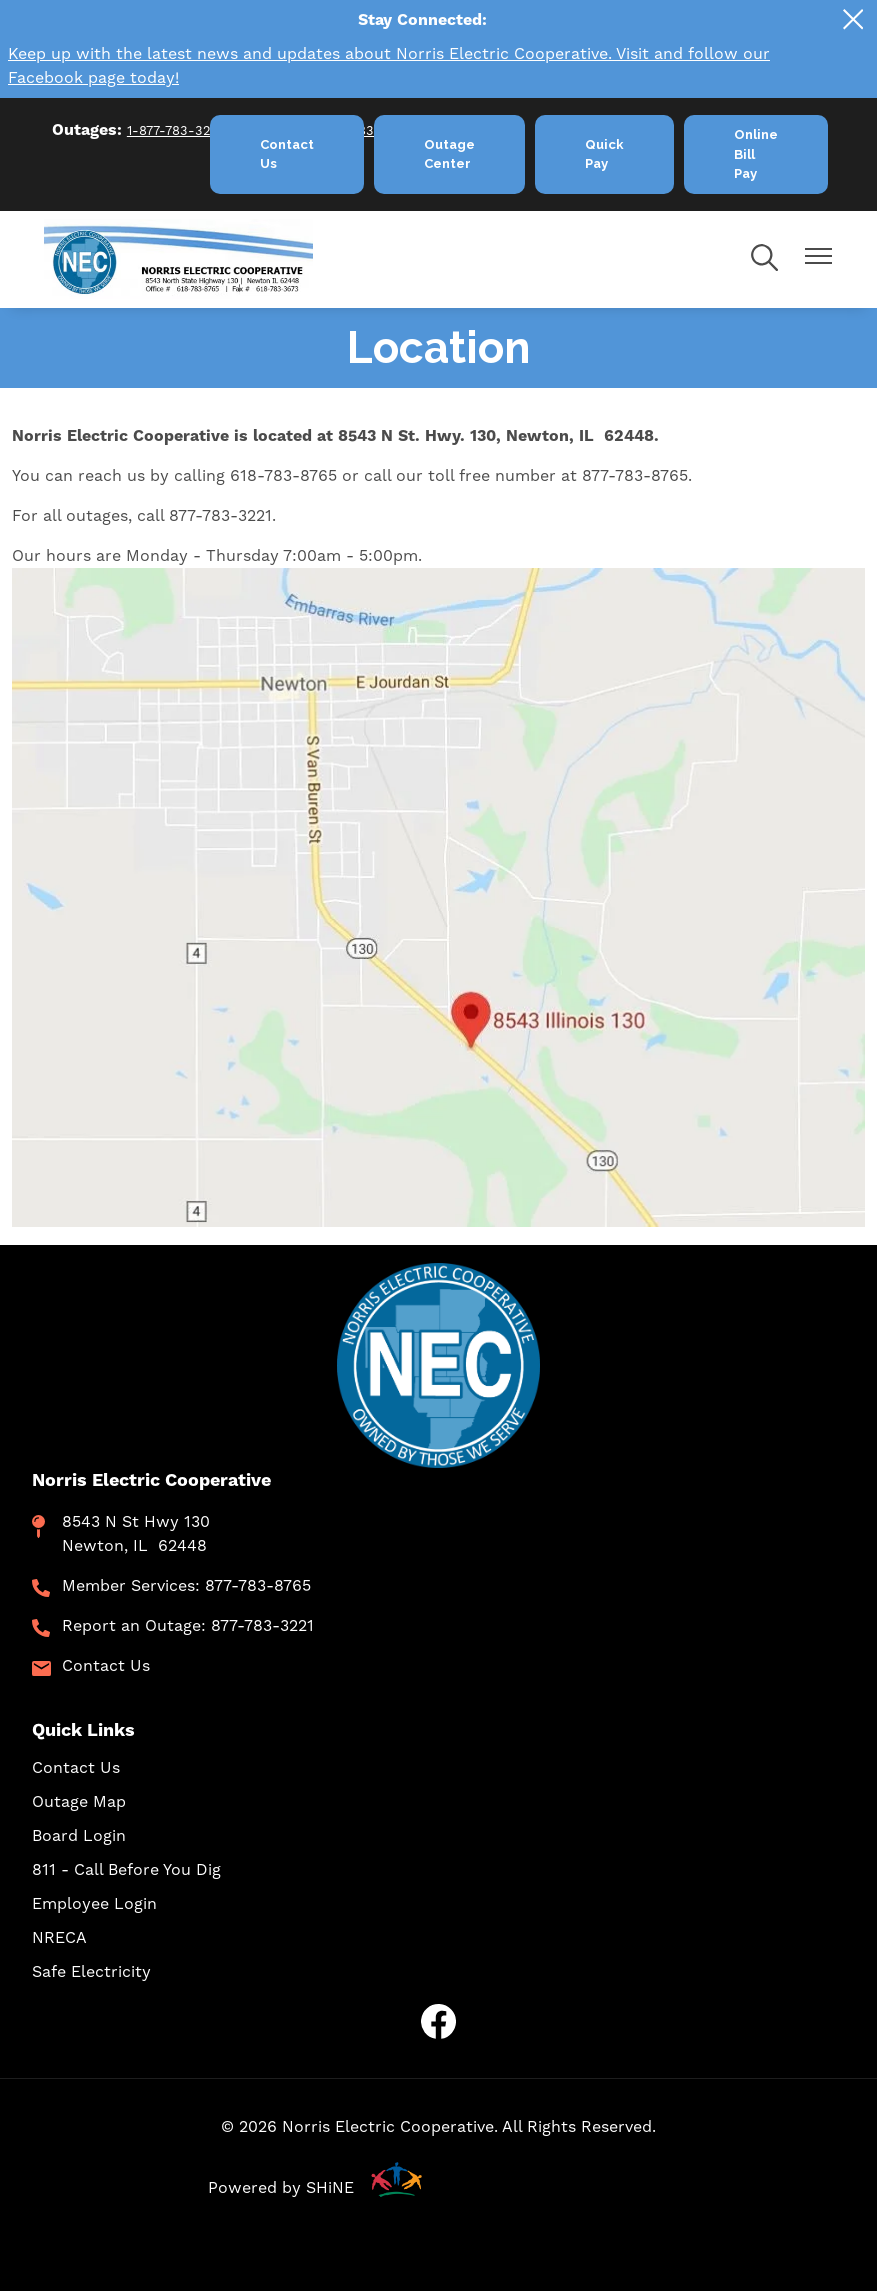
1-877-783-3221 (175, 131)
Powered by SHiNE (281, 2188)
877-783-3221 (262, 1626)
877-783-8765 (258, 1586)
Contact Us (106, 1666)
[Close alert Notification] (853, 19)
